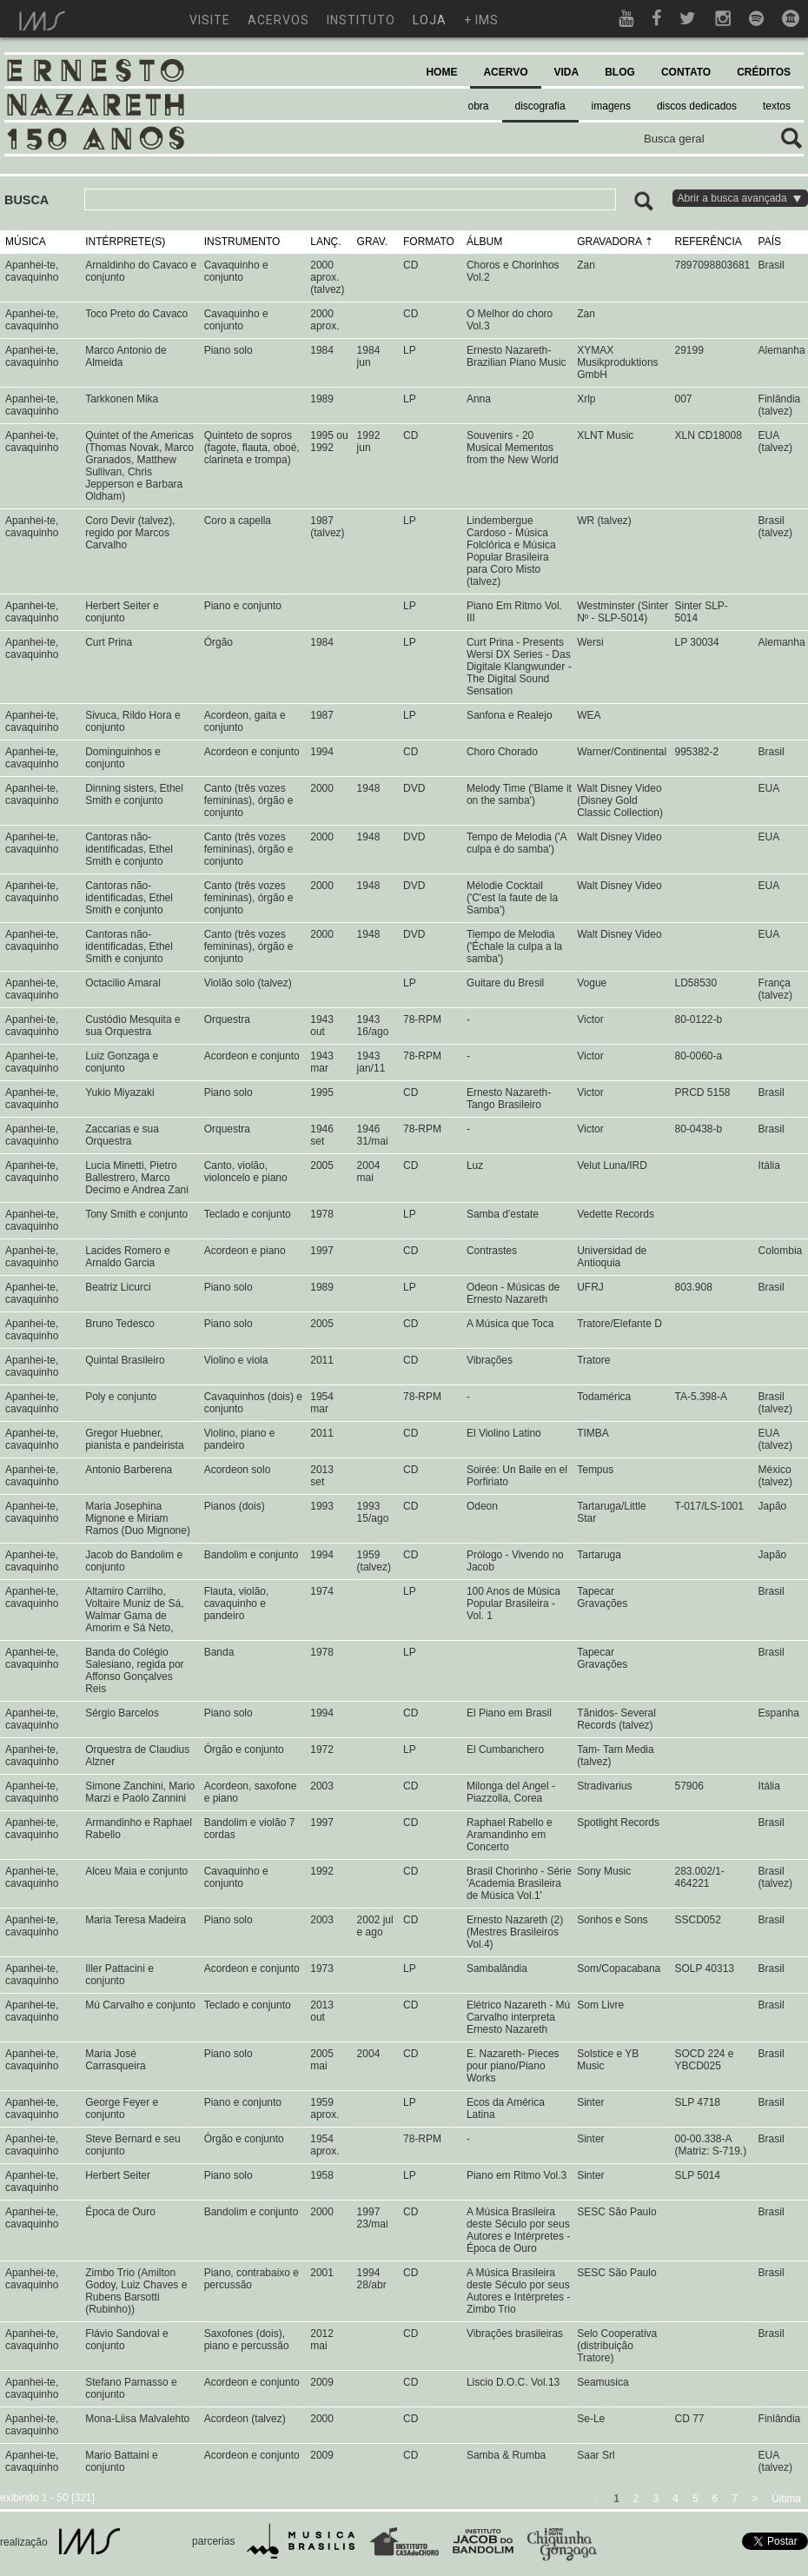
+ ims (481, 20)
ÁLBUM (484, 242)
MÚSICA (25, 242)
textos (777, 106)
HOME (441, 72)
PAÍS (769, 242)
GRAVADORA (609, 242)
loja (430, 20)
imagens (611, 106)
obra (478, 106)
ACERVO (505, 72)
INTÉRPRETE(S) (125, 242)
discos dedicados (697, 106)
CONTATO (686, 72)
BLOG (620, 72)
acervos (278, 20)
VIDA (567, 72)
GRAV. (372, 242)
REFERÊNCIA (707, 242)
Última (786, 2499)
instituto (361, 20)
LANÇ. (325, 242)
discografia (540, 106)
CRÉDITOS (764, 72)
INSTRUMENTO (242, 242)
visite (209, 20)
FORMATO (428, 242)
